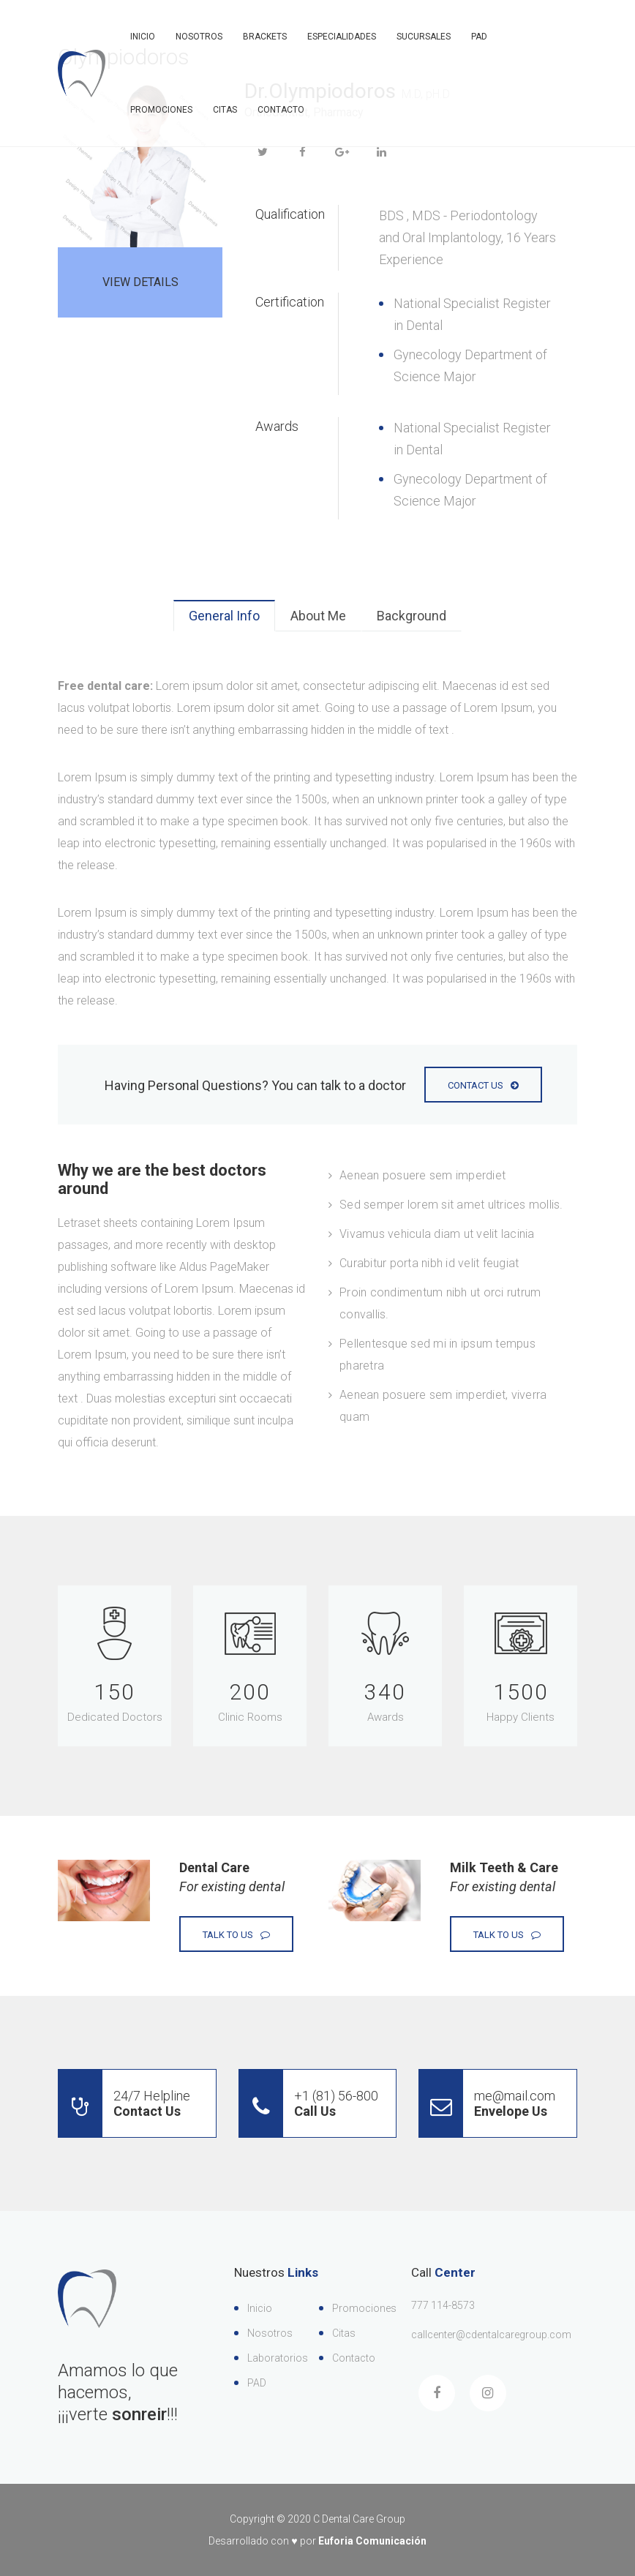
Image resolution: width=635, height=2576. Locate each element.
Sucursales (424, 36)
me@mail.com (487, 2103)
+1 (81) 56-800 (308, 2103)
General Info (224, 615)
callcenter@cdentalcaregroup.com (491, 2334)
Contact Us (483, 1085)
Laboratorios (277, 2358)
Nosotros (199, 36)
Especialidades (341, 36)
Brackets (265, 36)
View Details (140, 282)
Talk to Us (236, 1934)
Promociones (161, 110)
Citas (225, 110)
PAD (479, 36)
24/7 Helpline (124, 2103)
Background (411, 615)
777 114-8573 (443, 2305)
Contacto (281, 110)
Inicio (142, 36)
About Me (318, 615)
